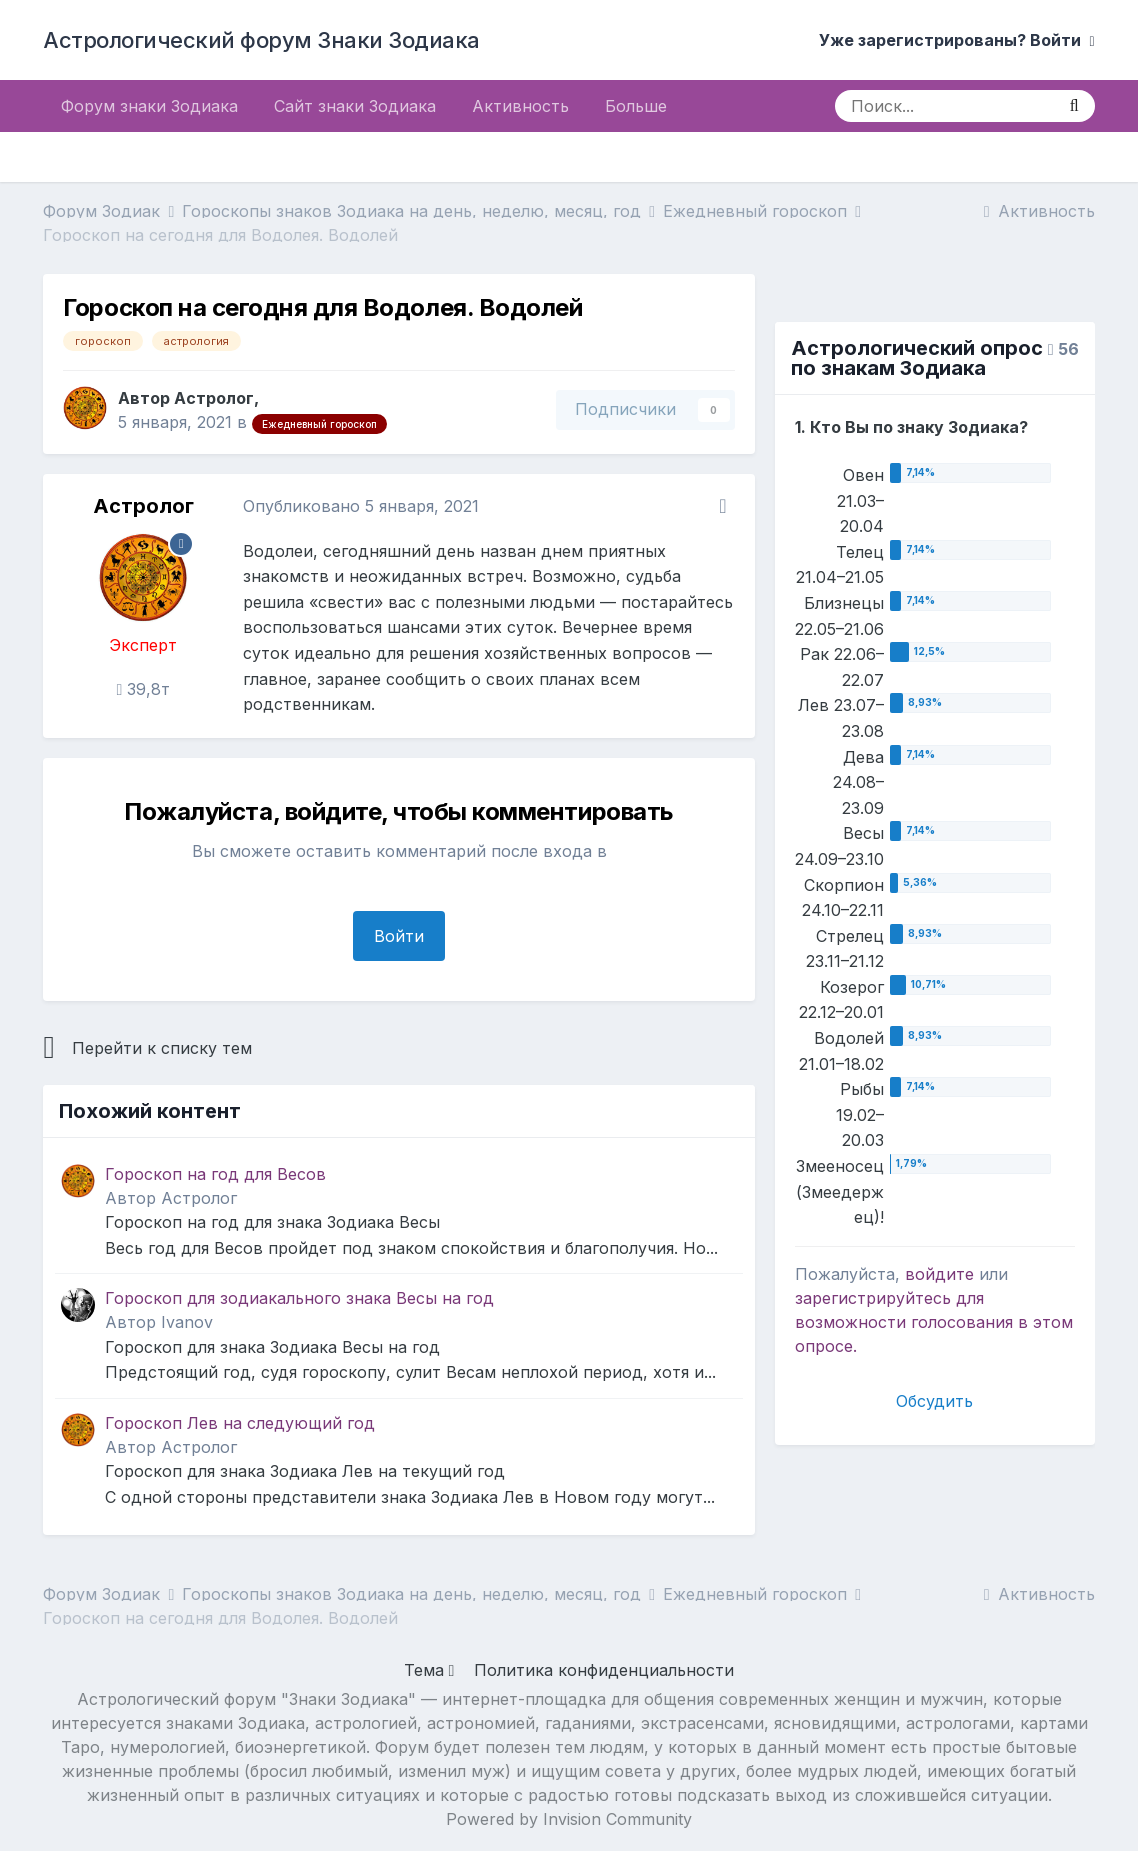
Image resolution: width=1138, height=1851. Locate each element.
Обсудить (934, 1401)
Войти (399, 936)
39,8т (144, 689)
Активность (520, 106)
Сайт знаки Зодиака (355, 106)
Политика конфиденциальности (604, 1670)
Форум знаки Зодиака (149, 106)
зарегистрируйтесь (873, 1298)
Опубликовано (361, 506)
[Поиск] (944, 106)
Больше (636, 106)
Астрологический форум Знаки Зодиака (261, 40)
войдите (939, 1274)
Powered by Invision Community (569, 1819)
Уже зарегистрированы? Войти (956, 40)
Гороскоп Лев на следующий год (240, 1423)
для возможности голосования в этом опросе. (934, 1322)
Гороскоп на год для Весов (215, 1174)
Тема (429, 1670)
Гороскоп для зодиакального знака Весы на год (299, 1298)
